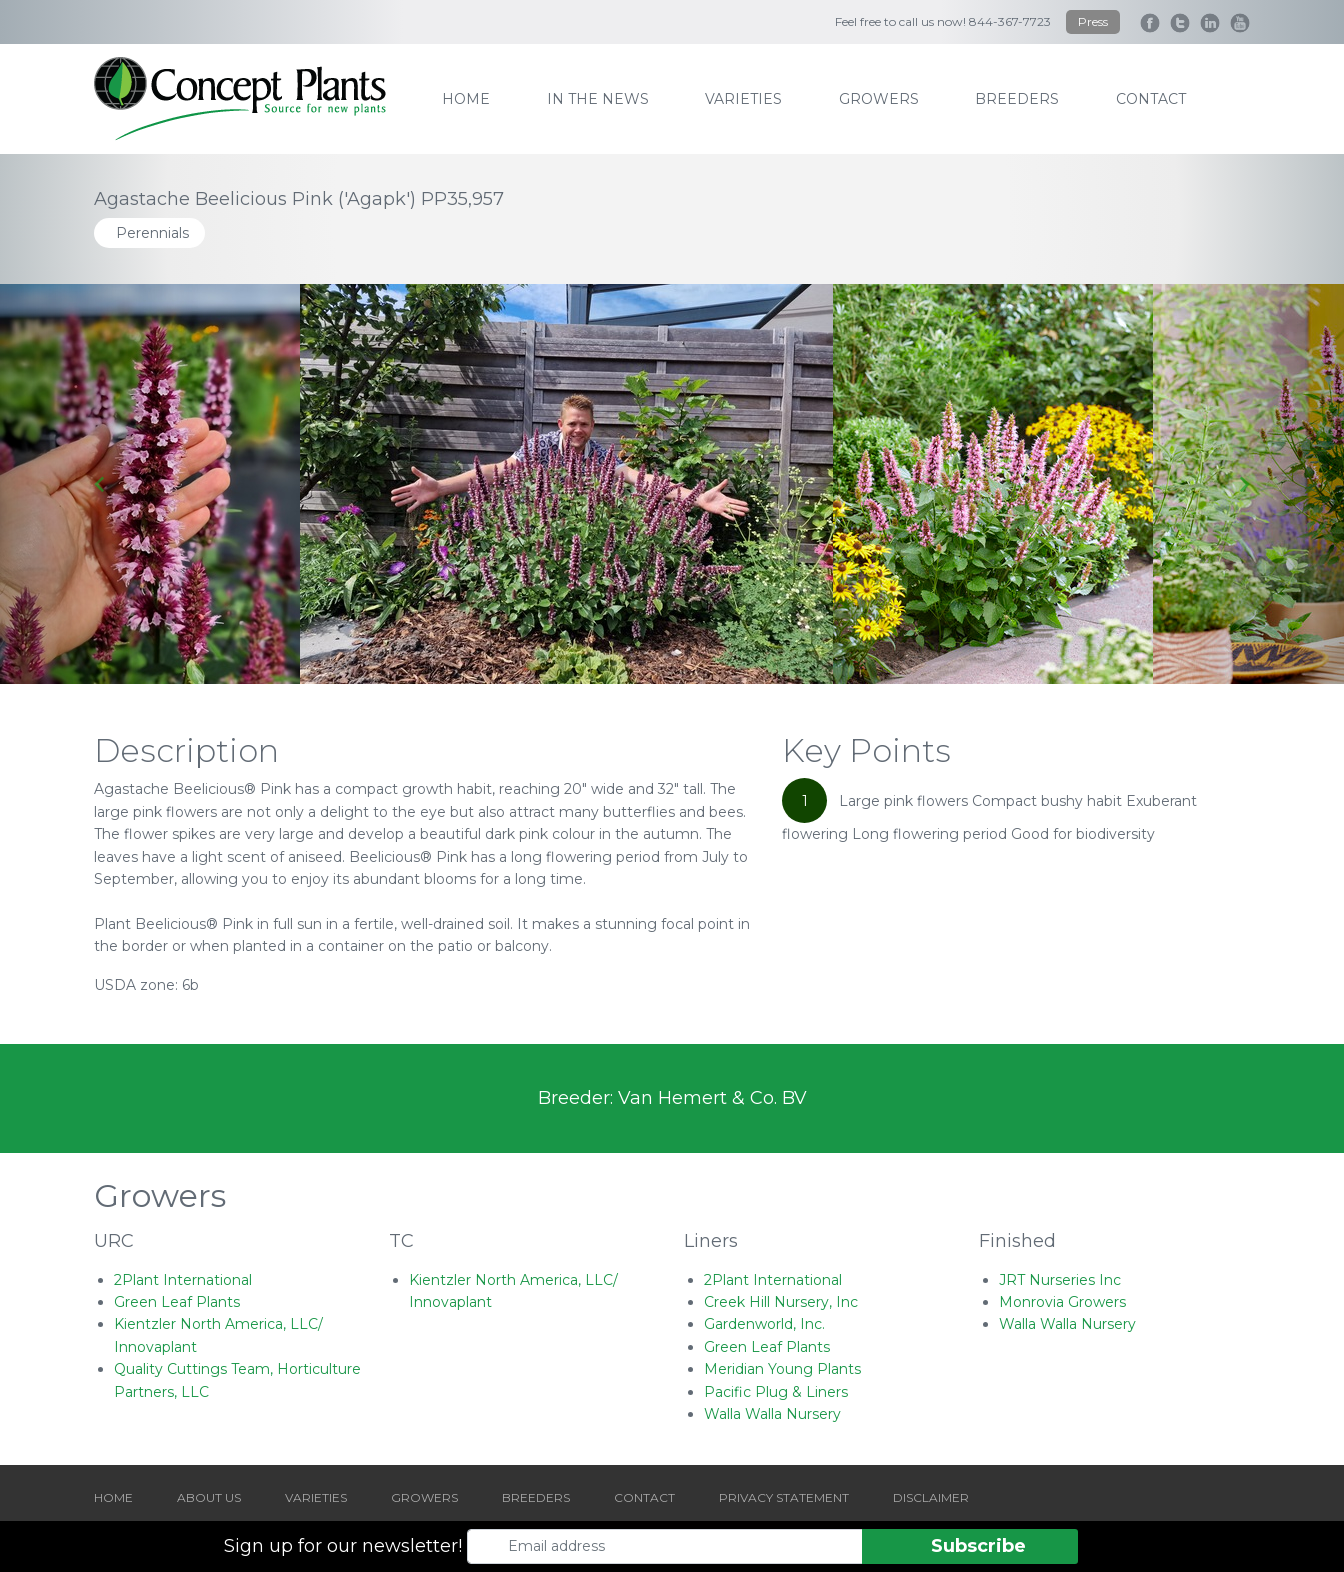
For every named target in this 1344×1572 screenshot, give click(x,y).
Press (1093, 21)
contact (1151, 99)
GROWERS (424, 1497)
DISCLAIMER (931, 1497)
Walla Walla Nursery (772, 1414)
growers (879, 99)
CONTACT (644, 1497)
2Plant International (183, 1280)
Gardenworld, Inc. (764, 1324)
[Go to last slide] (101, 484)
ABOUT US (209, 1497)
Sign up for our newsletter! (343, 1546)
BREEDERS (536, 1497)
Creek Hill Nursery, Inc (781, 1302)
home (466, 99)
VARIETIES (316, 1497)
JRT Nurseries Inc (1060, 1280)
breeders (1017, 99)
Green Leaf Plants (177, 1302)
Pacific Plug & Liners (776, 1392)
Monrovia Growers (1062, 1302)
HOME (113, 1497)
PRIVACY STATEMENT (784, 1497)
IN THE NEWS (598, 99)
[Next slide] (1243, 484)
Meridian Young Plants (782, 1369)
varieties (743, 99)
